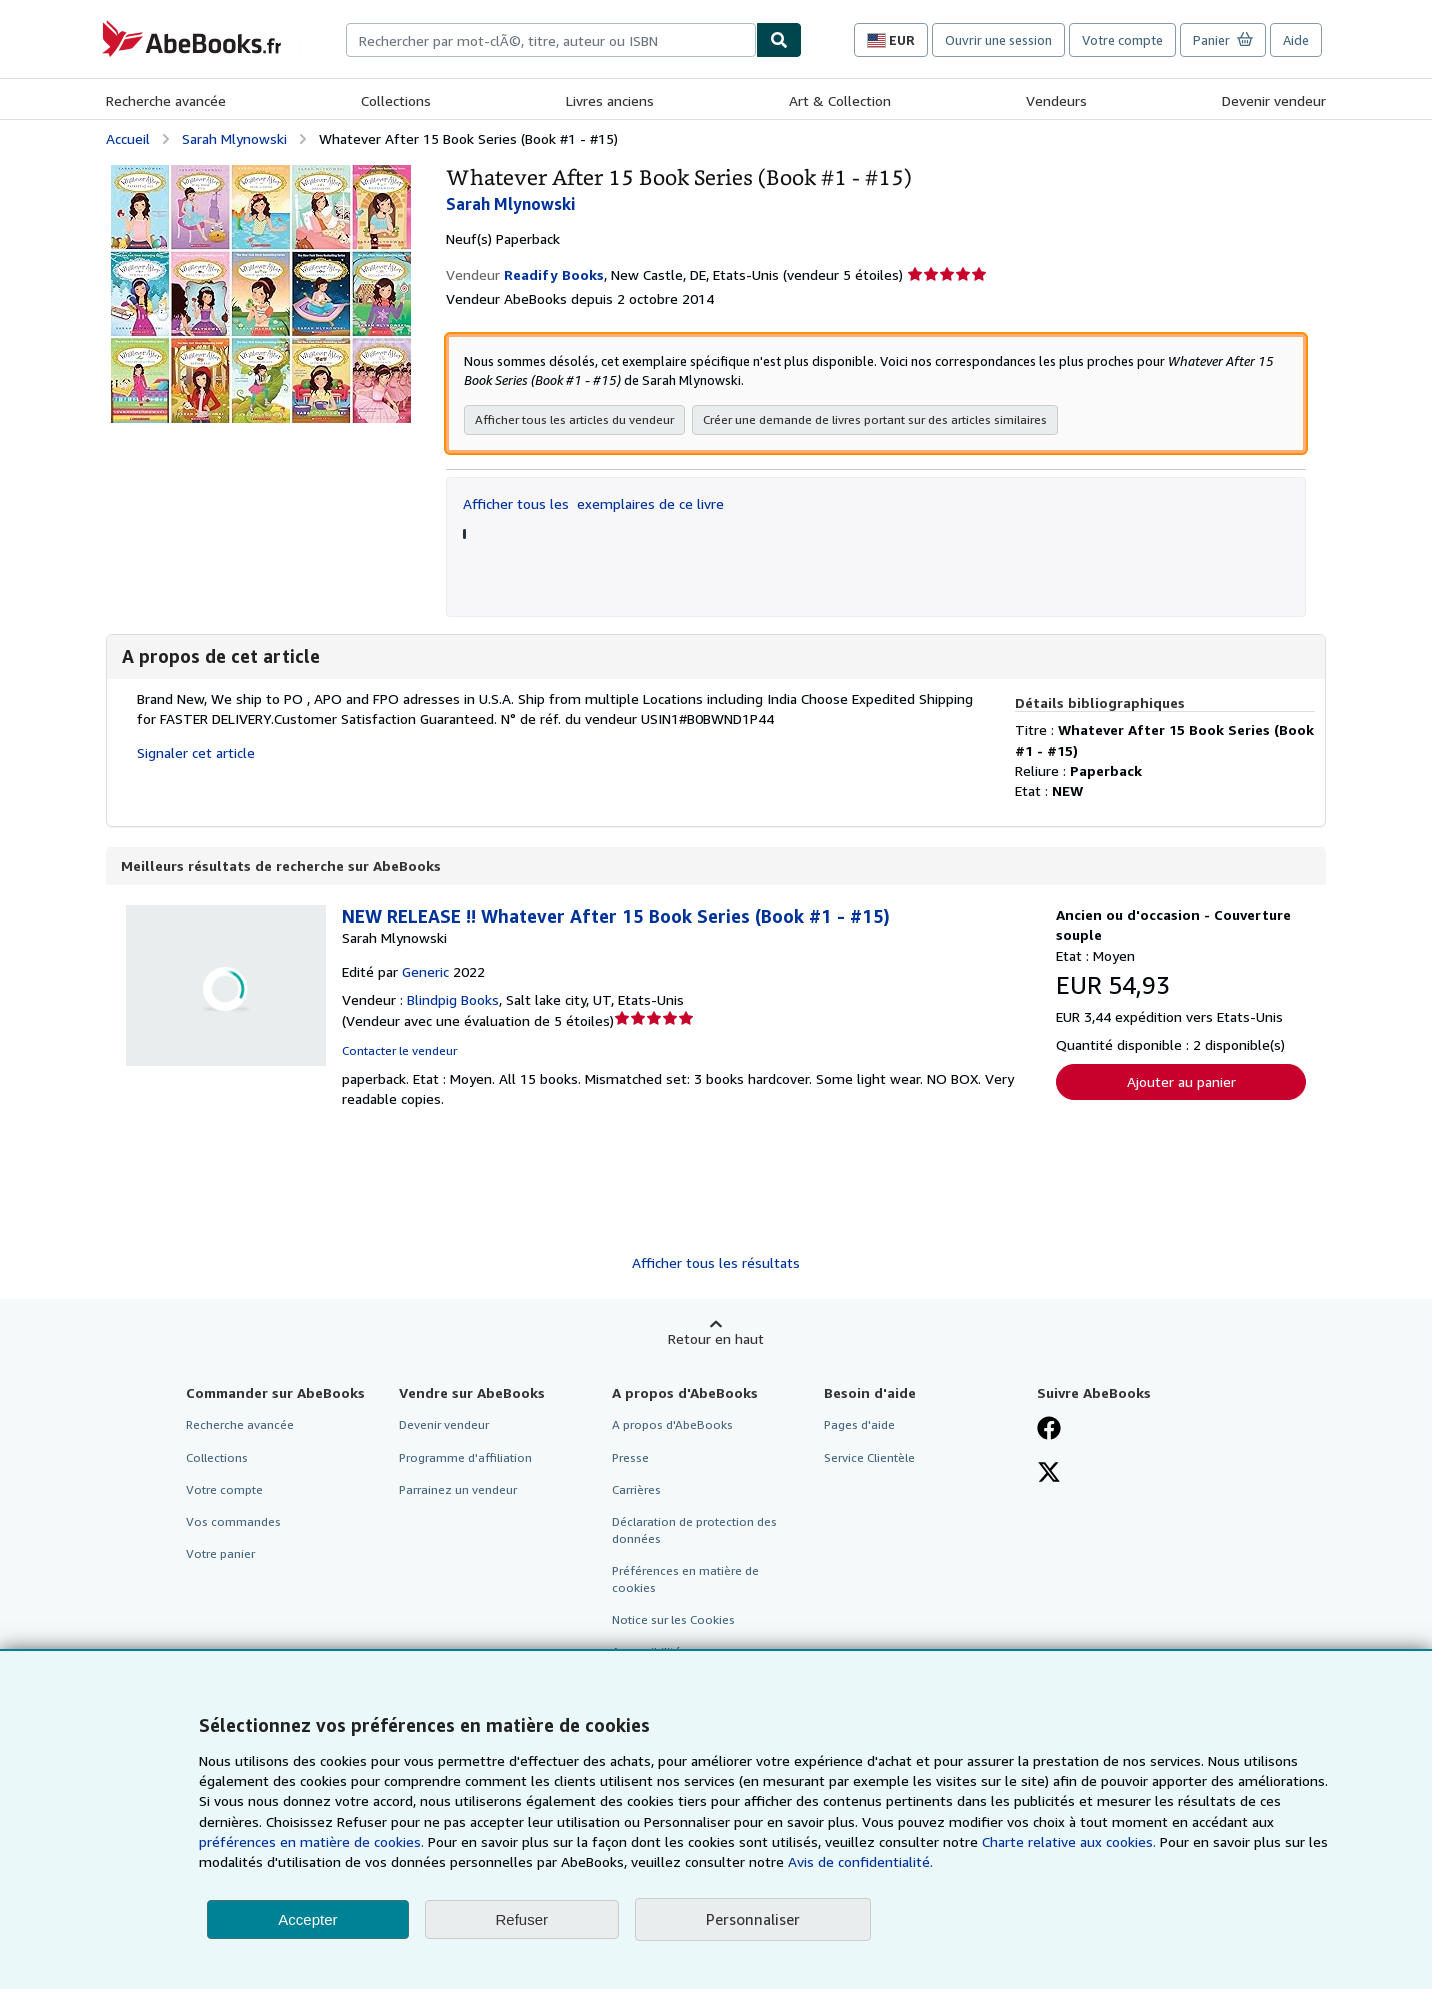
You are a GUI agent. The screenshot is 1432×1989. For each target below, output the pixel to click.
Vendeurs (1056, 100)
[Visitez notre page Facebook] (1049, 1432)
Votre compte (1122, 40)
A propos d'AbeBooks (672, 1426)
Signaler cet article (196, 754)
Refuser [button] (522, 1919)
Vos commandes (233, 1523)
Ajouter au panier (1181, 1083)
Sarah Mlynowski (234, 138)
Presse (630, 1459)
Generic (425, 973)
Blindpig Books (453, 1001)
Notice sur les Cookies (673, 1621)
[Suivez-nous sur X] (1049, 1476)
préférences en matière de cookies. (311, 1841)
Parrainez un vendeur (458, 1491)
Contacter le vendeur (399, 1052)
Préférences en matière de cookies (685, 1581)
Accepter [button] (307, 1919)
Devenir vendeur (1274, 100)
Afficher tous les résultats (716, 1264)
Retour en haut (716, 1340)
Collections (396, 100)
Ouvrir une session (998, 40)
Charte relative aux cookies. (1071, 1841)
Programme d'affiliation (465, 1459)
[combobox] (551, 40)
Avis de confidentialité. (860, 1861)
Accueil (128, 138)
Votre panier (220, 1555)
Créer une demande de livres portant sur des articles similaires (875, 421)
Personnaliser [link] (753, 1919)
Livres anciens (610, 100)
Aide (1296, 40)
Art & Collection (840, 100)
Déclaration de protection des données (694, 1532)
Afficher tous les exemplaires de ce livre (593, 505)
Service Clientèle (869, 1459)
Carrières (636, 1491)
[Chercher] (779, 40)
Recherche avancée (166, 100)
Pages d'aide (859, 1426)
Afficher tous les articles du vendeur (574, 421)
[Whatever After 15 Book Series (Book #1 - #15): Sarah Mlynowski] (261, 174)
